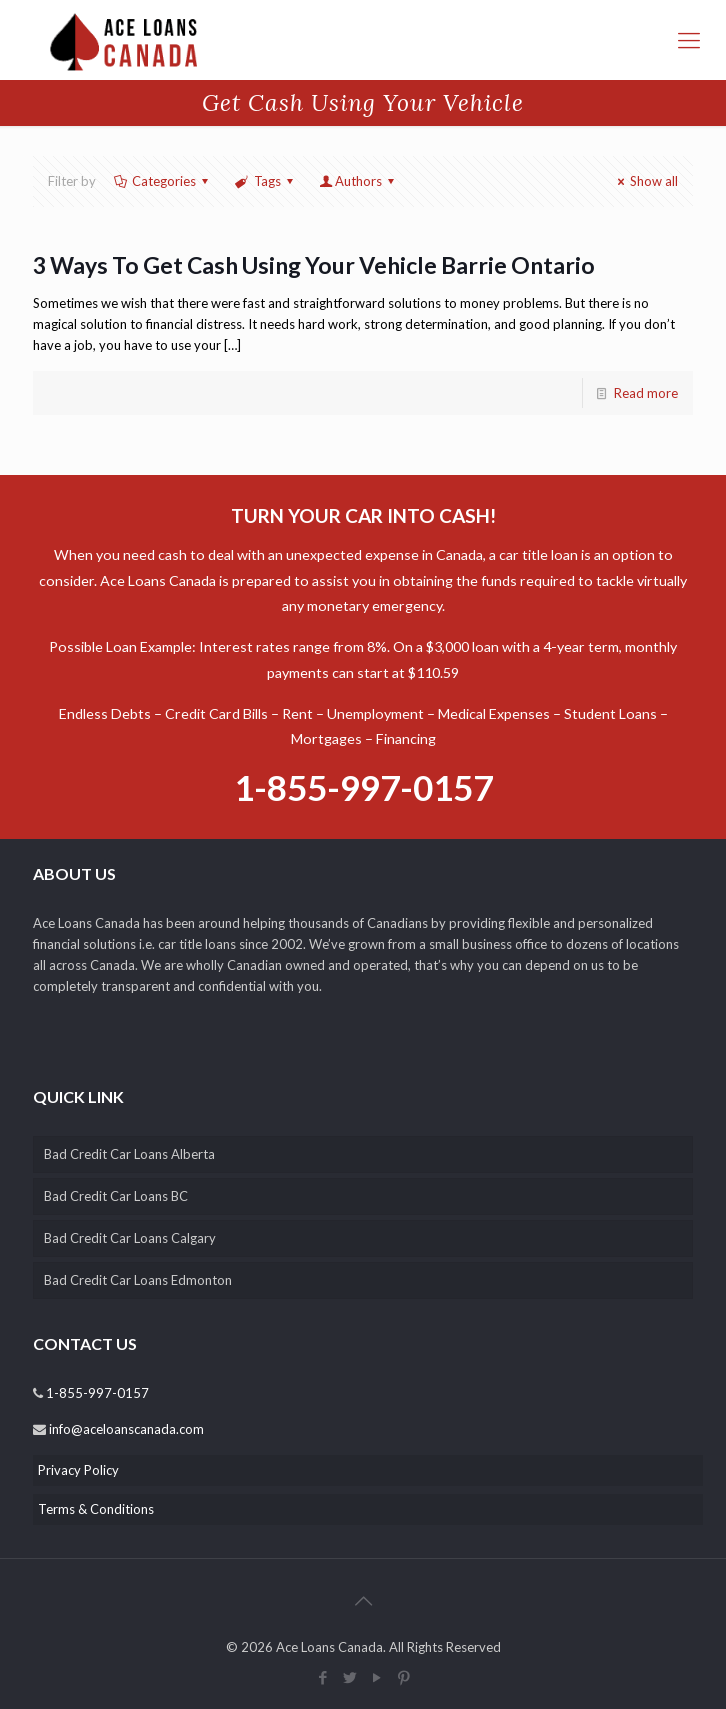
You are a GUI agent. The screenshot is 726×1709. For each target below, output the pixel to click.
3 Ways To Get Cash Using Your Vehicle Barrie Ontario (314, 265)
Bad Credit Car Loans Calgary (130, 1238)
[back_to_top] (363, 1600)
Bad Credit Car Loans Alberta (129, 1154)
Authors (358, 181)
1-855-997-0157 (363, 787)
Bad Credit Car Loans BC (116, 1196)
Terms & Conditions (96, 1509)
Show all (645, 181)
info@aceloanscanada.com (125, 1429)
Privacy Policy (78, 1470)
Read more (646, 393)
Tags (265, 181)
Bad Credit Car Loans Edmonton (138, 1280)
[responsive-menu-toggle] (689, 40)
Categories (162, 181)
